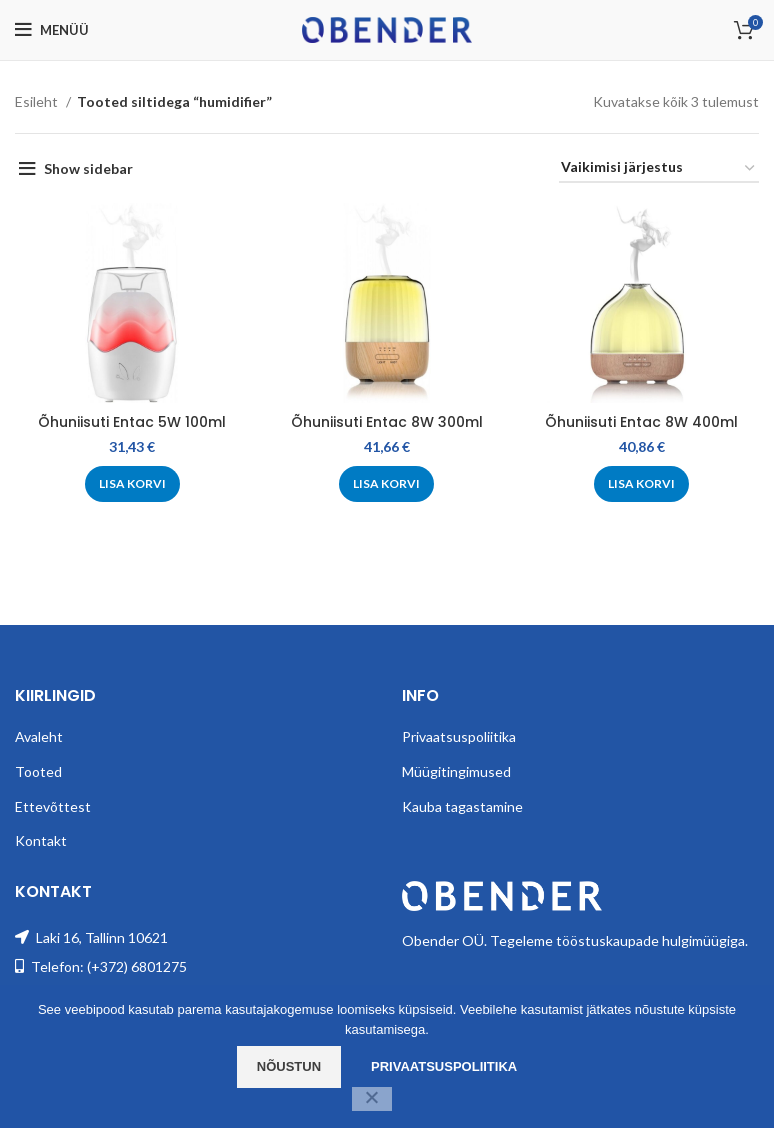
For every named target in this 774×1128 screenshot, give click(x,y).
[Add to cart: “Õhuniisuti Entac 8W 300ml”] (386, 484)
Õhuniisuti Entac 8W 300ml (387, 422)
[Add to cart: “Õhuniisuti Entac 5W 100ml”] (132, 484)
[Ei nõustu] (372, 1099)
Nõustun (289, 1066)
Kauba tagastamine (462, 806)
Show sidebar (88, 168)
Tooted (38, 771)
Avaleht (39, 736)
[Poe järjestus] (659, 168)
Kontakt (41, 840)
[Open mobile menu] (52, 30)
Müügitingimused (456, 771)
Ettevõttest (53, 806)
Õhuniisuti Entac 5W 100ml (132, 422)
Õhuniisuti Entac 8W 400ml (641, 422)
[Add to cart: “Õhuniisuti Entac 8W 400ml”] (641, 484)
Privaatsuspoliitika (459, 736)
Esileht (38, 101)
